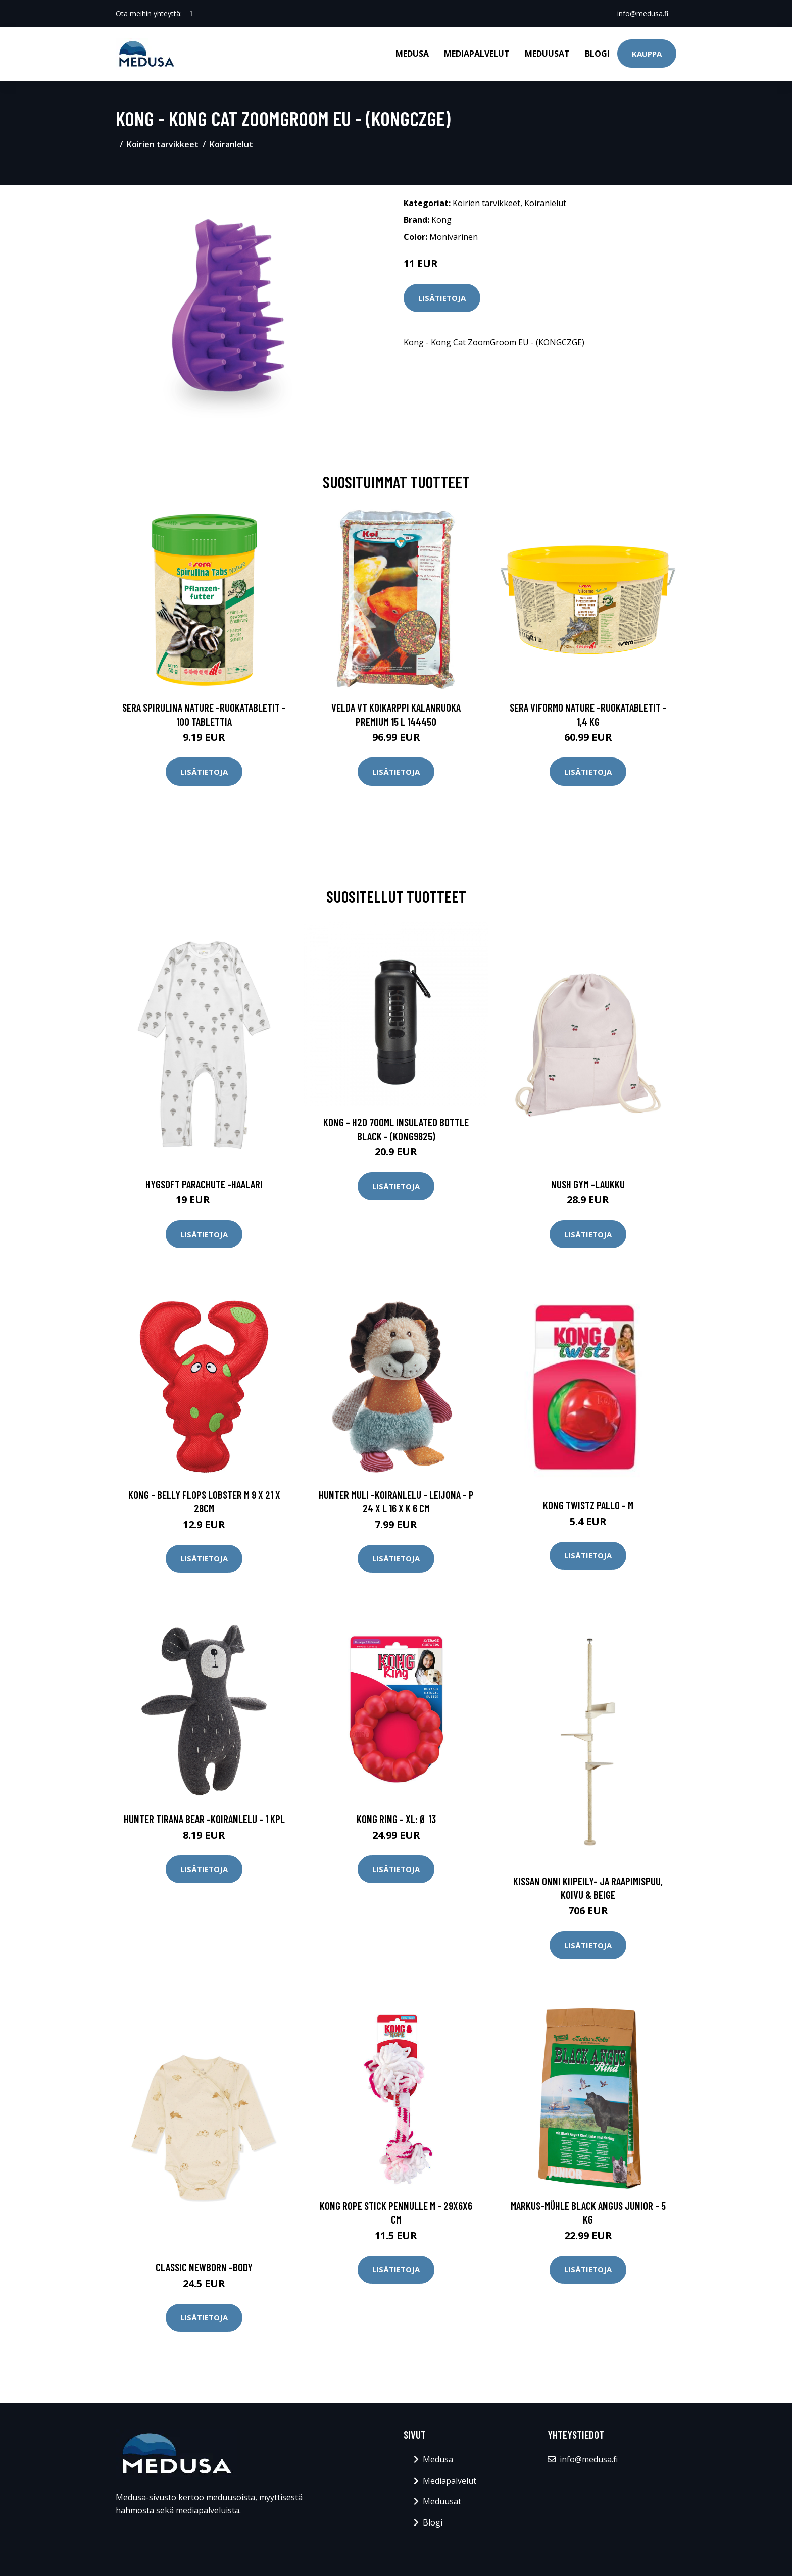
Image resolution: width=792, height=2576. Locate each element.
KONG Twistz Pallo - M (588, 1505)
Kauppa (647, 53)
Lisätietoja (442, 298)
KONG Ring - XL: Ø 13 (396, 1818)
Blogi (597, 53)
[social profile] (191, 13)
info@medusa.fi (642, 13)
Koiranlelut (231, 144)
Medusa (412, 53)
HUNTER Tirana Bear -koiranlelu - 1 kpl (204, 1818)
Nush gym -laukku (588, 1184)
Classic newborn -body (204, 2267)
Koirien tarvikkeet (163, 144)
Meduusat (547, 53)
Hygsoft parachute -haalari (204, 1184)
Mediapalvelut (477, 53)
